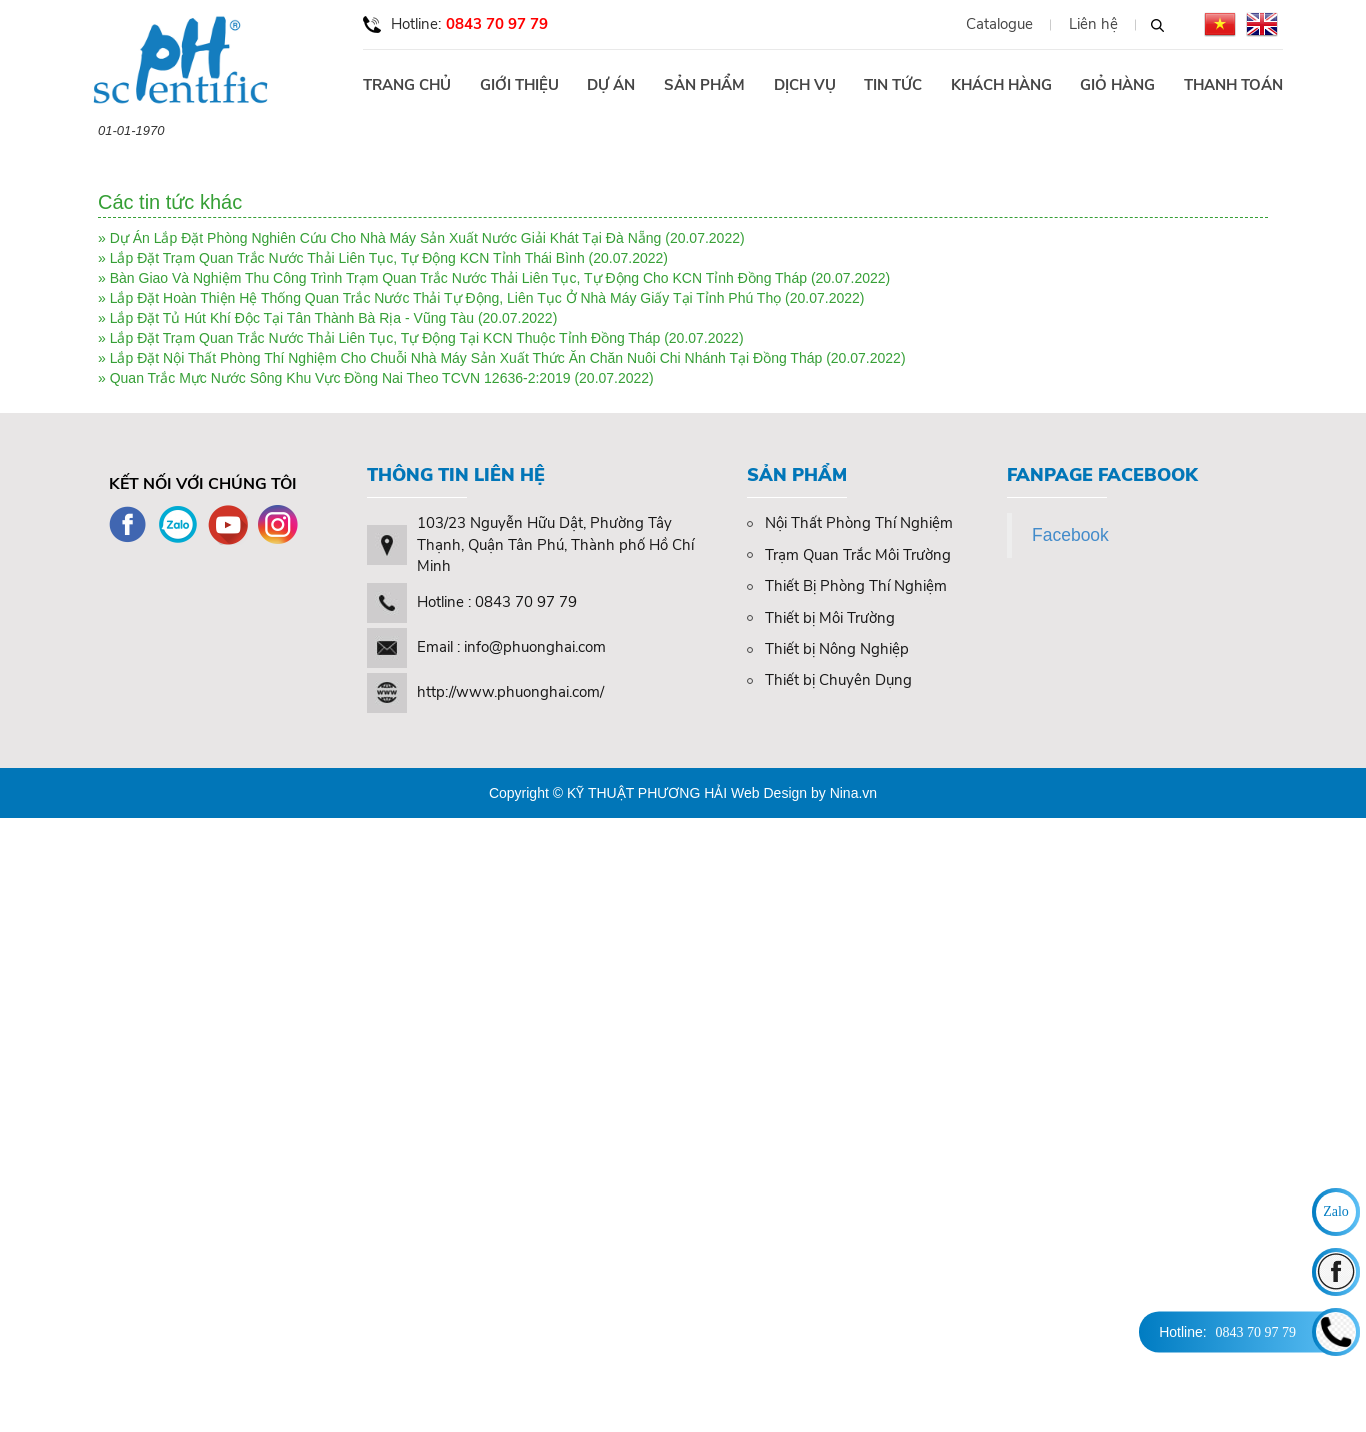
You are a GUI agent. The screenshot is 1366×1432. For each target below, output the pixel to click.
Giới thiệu (519, 85)
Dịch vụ (805, 85)
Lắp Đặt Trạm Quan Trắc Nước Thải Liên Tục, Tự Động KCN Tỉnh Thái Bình (349, 258)
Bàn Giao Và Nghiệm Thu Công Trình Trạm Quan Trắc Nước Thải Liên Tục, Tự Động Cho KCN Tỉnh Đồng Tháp (458, 278)
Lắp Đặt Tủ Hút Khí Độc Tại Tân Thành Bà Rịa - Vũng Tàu (292, 318)
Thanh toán (1233, 85)
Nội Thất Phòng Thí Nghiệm (850, 523)
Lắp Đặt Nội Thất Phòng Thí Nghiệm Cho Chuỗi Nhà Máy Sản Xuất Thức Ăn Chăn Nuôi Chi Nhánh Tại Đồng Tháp (466, 358)
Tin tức (893, 85)
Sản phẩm (704, 85)
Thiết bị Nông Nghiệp (828, 649)
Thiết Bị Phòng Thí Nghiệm (847, 586)
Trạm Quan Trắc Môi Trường (849, 555)
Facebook (1070, 535)
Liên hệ (1093, 24)
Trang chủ (407, 85)
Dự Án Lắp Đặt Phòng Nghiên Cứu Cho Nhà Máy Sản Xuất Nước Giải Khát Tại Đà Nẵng (386, 238)
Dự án (611, 85)
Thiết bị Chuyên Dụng (829, 680)
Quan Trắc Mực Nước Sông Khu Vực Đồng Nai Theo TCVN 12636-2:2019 (340, 378)
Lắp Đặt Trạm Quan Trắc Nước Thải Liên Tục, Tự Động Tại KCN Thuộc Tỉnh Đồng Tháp (385, 338)
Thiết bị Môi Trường (821, 618)
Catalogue (999, 24)
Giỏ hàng (1117, 85)
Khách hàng (1001, 85)
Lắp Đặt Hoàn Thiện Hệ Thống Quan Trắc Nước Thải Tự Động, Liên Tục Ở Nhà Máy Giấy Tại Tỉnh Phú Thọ (446, 298)
